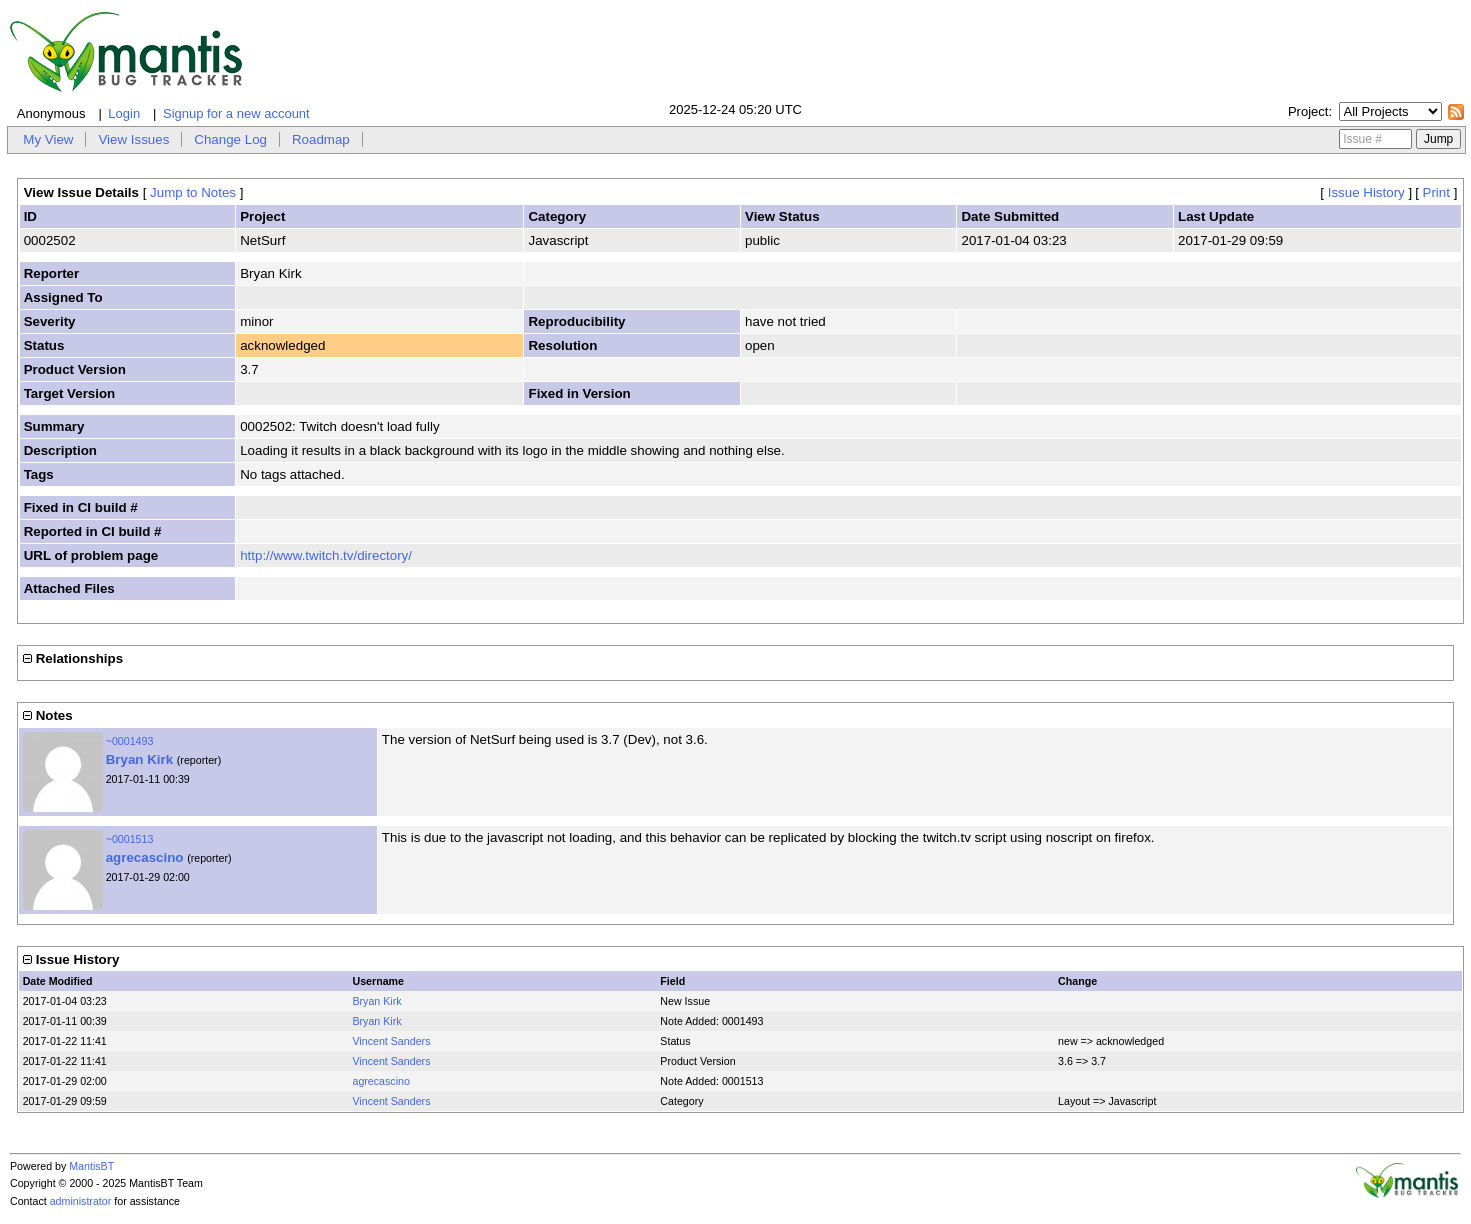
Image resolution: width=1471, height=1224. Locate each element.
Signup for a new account (236, 113)
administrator (81, 1201)
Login (124, 113)
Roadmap (321, 139)
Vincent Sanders (391, 1041)
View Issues (133, 139)
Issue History (1366, 192)
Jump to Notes (193, 192)
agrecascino (145, 857)
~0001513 (130, 839)
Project (1308, 111)
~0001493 (130, 741)
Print (1436, 192)
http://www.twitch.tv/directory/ (326, 555)
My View (48, 139)
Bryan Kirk (139, 759)
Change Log (230, 139)
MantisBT (91, 1166)
